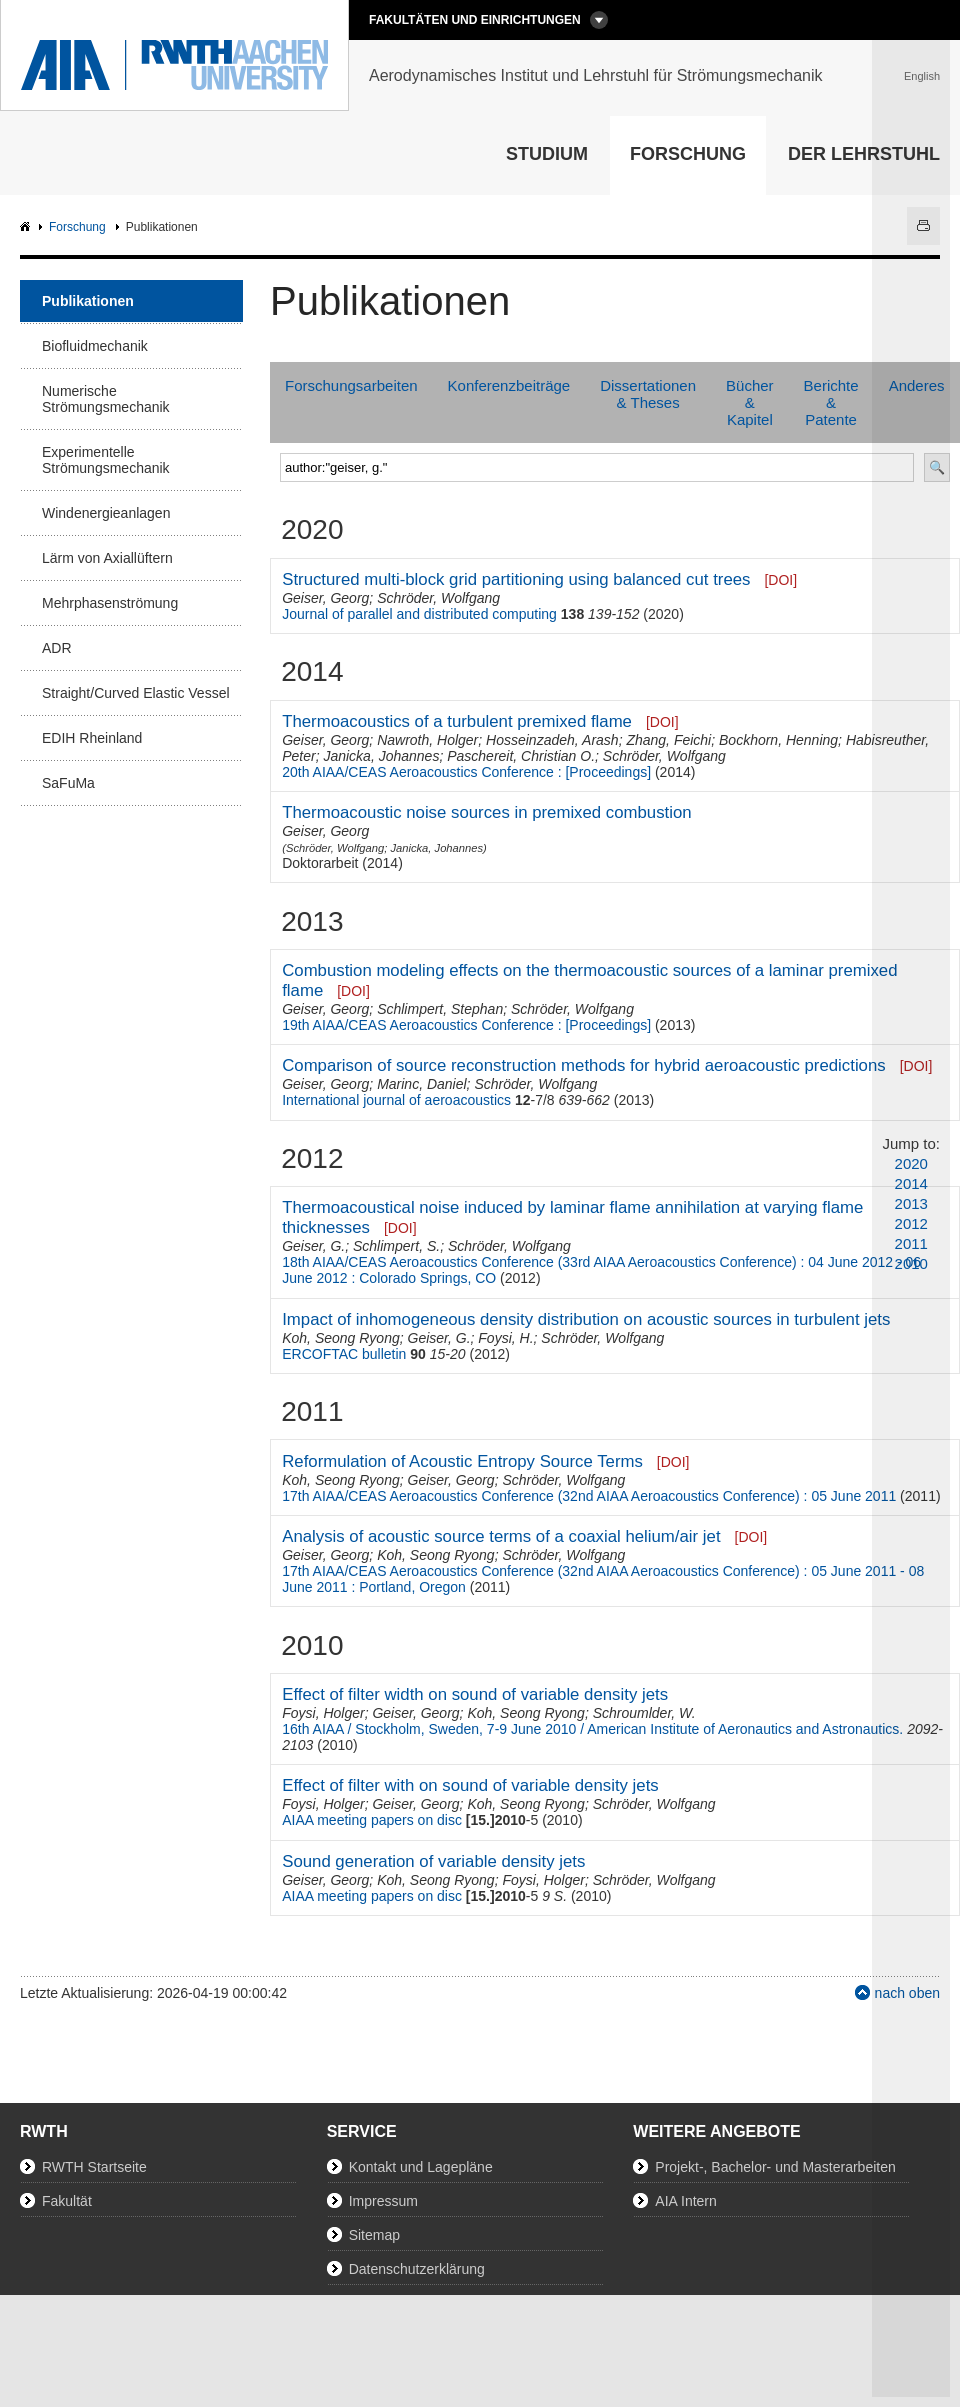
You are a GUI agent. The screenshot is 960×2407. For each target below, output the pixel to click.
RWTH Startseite (94, 2167)
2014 (911, 1183)
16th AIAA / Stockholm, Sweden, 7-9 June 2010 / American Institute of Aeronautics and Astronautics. (592, 1729)
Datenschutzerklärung (417, 2269)
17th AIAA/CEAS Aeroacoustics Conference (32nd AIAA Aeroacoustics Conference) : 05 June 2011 (589, 1496)
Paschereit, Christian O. (521, 756)
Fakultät (67, 2201)
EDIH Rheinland (92, 738)
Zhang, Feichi (668, 740)
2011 (911, 1243)
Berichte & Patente (831, 402)
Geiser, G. (313, 1246)
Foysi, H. (505, 1338)
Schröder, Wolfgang (438, 598)
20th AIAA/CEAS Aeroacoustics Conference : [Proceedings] (466, 772)
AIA (27, 227)
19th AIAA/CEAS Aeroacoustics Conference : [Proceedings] (466, 1025)
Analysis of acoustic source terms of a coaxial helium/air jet (501, 1536)
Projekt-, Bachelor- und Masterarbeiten (775, 2167)
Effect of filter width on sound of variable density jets (475, 1694)
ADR (57, 648)
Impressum (383, 2201)
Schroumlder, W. (644, 1713)
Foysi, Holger (323, 1713)
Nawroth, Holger (427, 740)
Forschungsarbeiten (351, 385)
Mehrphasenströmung (110, 603)
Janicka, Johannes (381, 756)
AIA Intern (685, 2201)
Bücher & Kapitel (750, 402)
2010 (911, 1263)
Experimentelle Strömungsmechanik (106, 460)
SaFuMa (68, 783)
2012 (911, 1223)
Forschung (688, 154)
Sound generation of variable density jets (433, 1861)
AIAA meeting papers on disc (372, 1820)
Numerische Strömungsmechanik (106, 399)
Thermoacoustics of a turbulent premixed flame (457, 721)
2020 (911, 1163)
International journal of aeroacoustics (396, 1100)
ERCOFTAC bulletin (344, 1354)
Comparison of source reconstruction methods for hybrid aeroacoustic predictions (584, 1065)
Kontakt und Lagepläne (421, 2167)
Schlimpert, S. (396, 1246)
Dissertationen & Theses (648, 394)
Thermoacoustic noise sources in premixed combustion (486, 812)
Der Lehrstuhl (864, 154)
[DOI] (780, 580)
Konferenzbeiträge (509, 385)
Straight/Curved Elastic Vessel (136, 693)
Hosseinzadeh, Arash (552, 740)
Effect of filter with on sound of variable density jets (470, 1785)
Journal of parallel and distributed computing (419, 614)
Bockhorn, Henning (778, 740)
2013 (911, 1203)
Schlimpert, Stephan (440, 1009)
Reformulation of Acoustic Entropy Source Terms (462, 1461)
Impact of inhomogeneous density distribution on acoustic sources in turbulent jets (586, 1319)
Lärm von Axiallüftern (107, 558)
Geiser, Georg (325, 598)
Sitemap (374, 2235)
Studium (547, 154)
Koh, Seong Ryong (341, 1338)
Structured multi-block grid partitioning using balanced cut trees (516, 579)
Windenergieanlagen (106, 513)
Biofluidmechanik (95, 346)
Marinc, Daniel (421, 1084)
